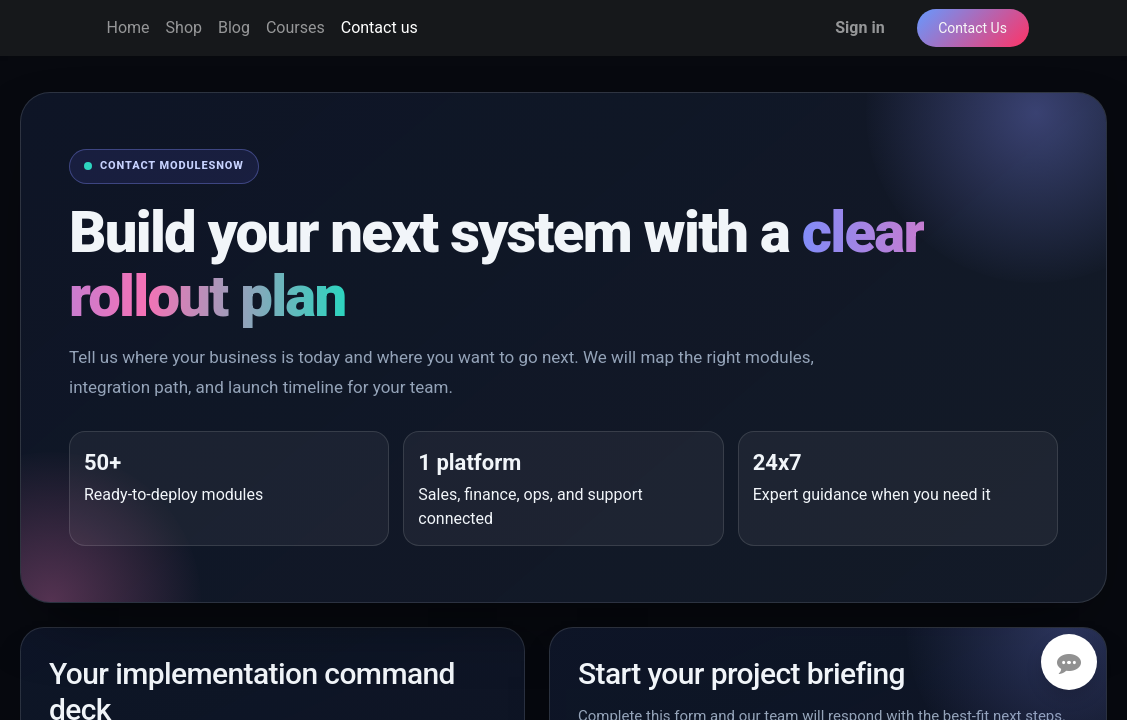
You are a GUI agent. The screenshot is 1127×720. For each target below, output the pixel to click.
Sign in (859, 27)
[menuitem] (128, 28)
